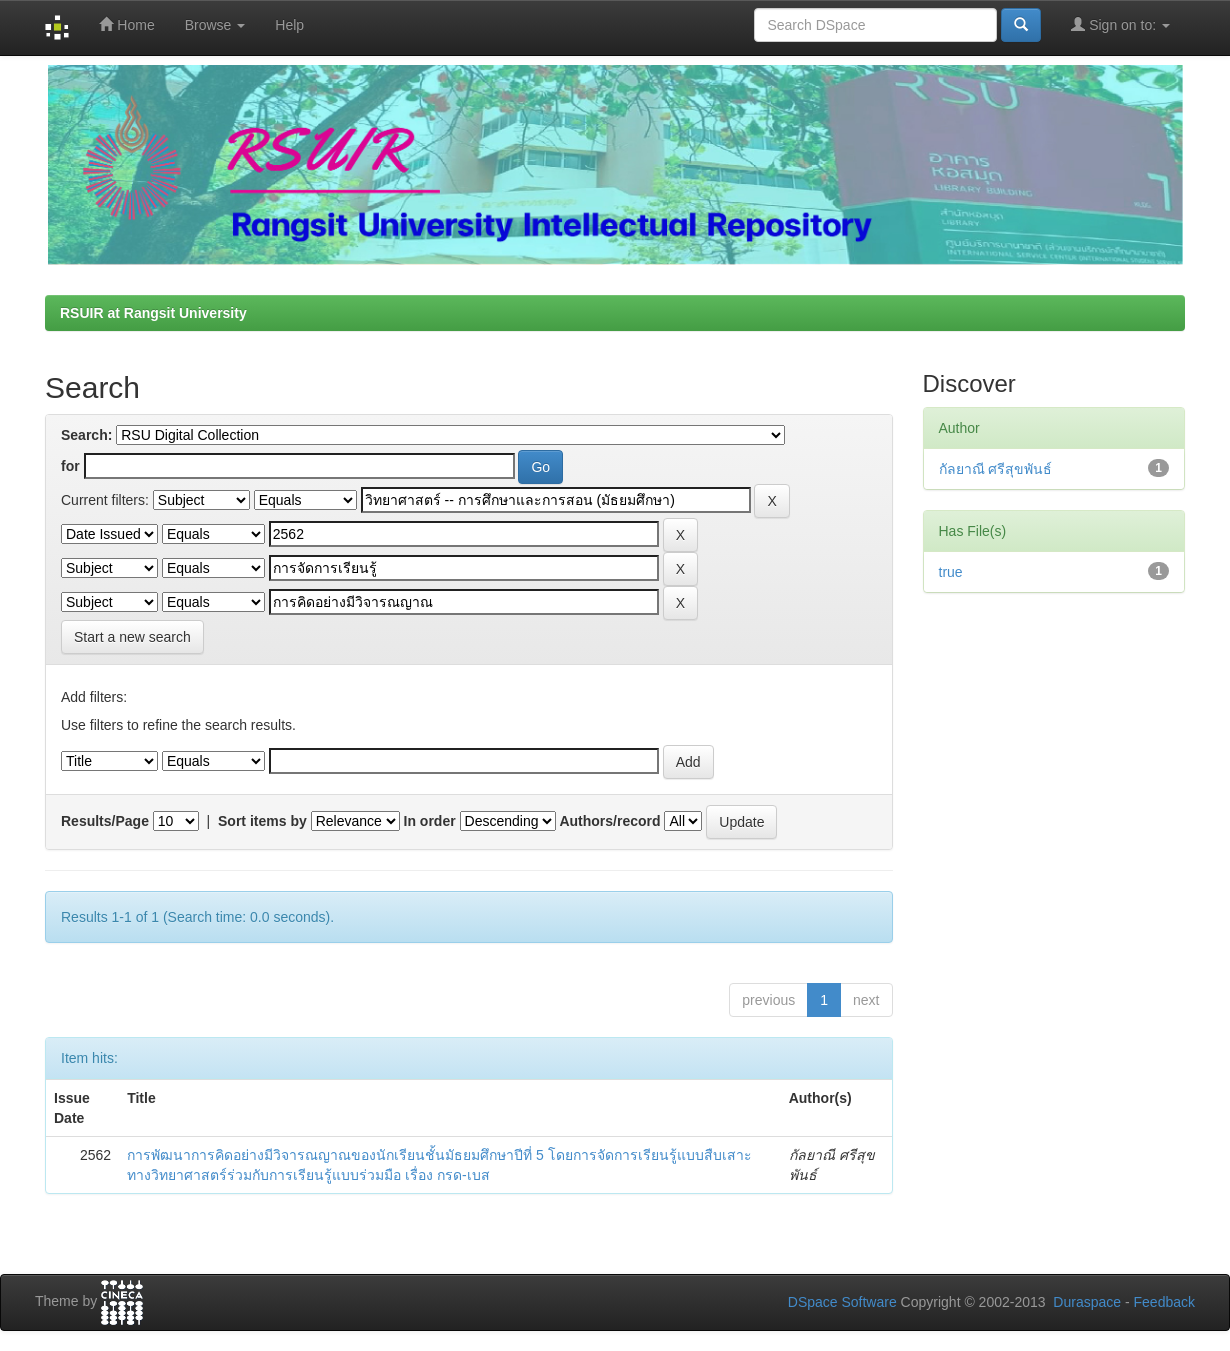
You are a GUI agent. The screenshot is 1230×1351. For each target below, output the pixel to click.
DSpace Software (842, 1302)
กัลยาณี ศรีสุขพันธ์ (996, 469)
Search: (86, 435)
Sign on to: (1120, 24)
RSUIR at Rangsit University (153, 313)
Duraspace (1087, 1302)
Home (126, 24)
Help (289, 25)
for (70, 466)
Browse (215, 25)
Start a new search (132, 637)
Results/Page (105, 821)
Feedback (1164, 1302)
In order (430, 821)
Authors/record (609, 821)
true (951, 572)
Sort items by (262, 821)
